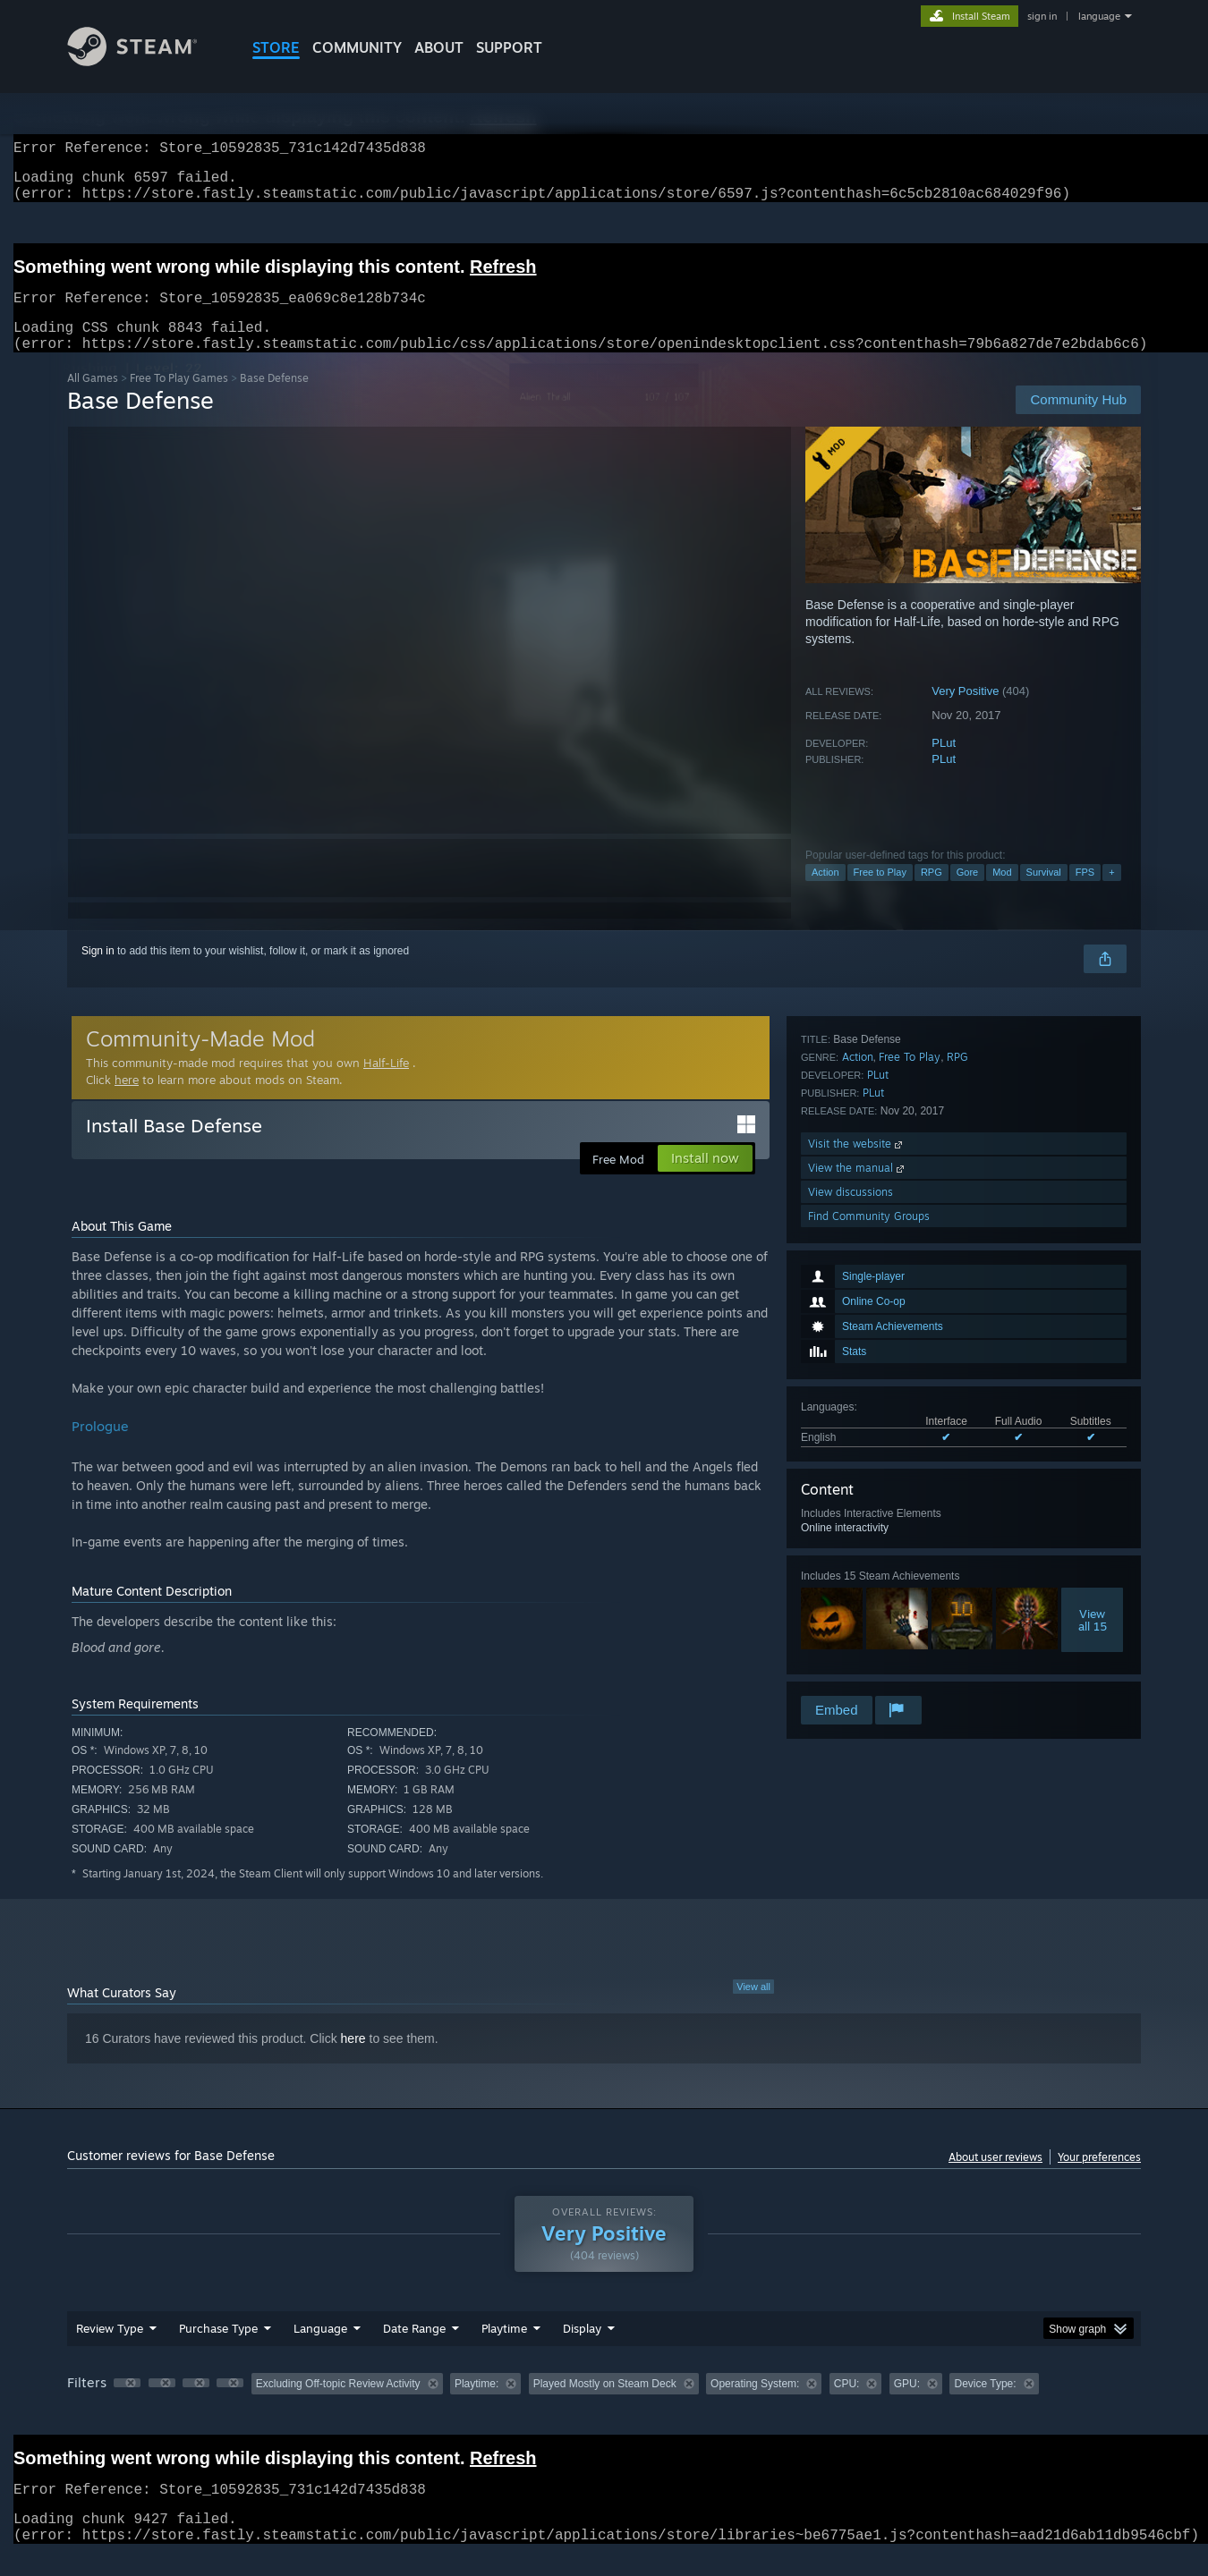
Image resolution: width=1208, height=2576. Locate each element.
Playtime (504, 2350)
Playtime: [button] (476, 2405)
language (1099, 16)
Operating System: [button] (754, 2405)
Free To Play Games (179, 399)
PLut (944, 764)
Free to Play (880, 893)
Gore (967, 893)
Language (320, 2350)
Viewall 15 (1092, 1407)
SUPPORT (509, 47)
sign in (1042, 16)
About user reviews (995, 2178)
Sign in (98, 972)
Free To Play (909, 1509)
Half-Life (386, 1084)
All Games (92, 399)
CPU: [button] (847, 2405)
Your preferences (1099, 2178)
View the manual (857, 1620)
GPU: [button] (907, 2405)
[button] (127, 2404)
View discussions (850, 1644)
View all (753, 2008)
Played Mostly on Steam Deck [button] (604, 2405)
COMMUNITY (357, 47)
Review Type (109, 2350)
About (439, 47)
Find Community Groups (869, 1668)
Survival (1043, 893)
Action (825, 893)
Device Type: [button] (985, 2405)
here (127, 1101)
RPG (931, 893)
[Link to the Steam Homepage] (146, 61)
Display (582, 2350)
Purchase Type (218, 2350)
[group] (604, 2406)
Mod (1001, 893)
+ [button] (1111, 893)
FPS (1085, 893)
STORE (276, 47)
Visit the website (857, 1596)
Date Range (414, 2350)
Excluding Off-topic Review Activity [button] (338, 2405)
